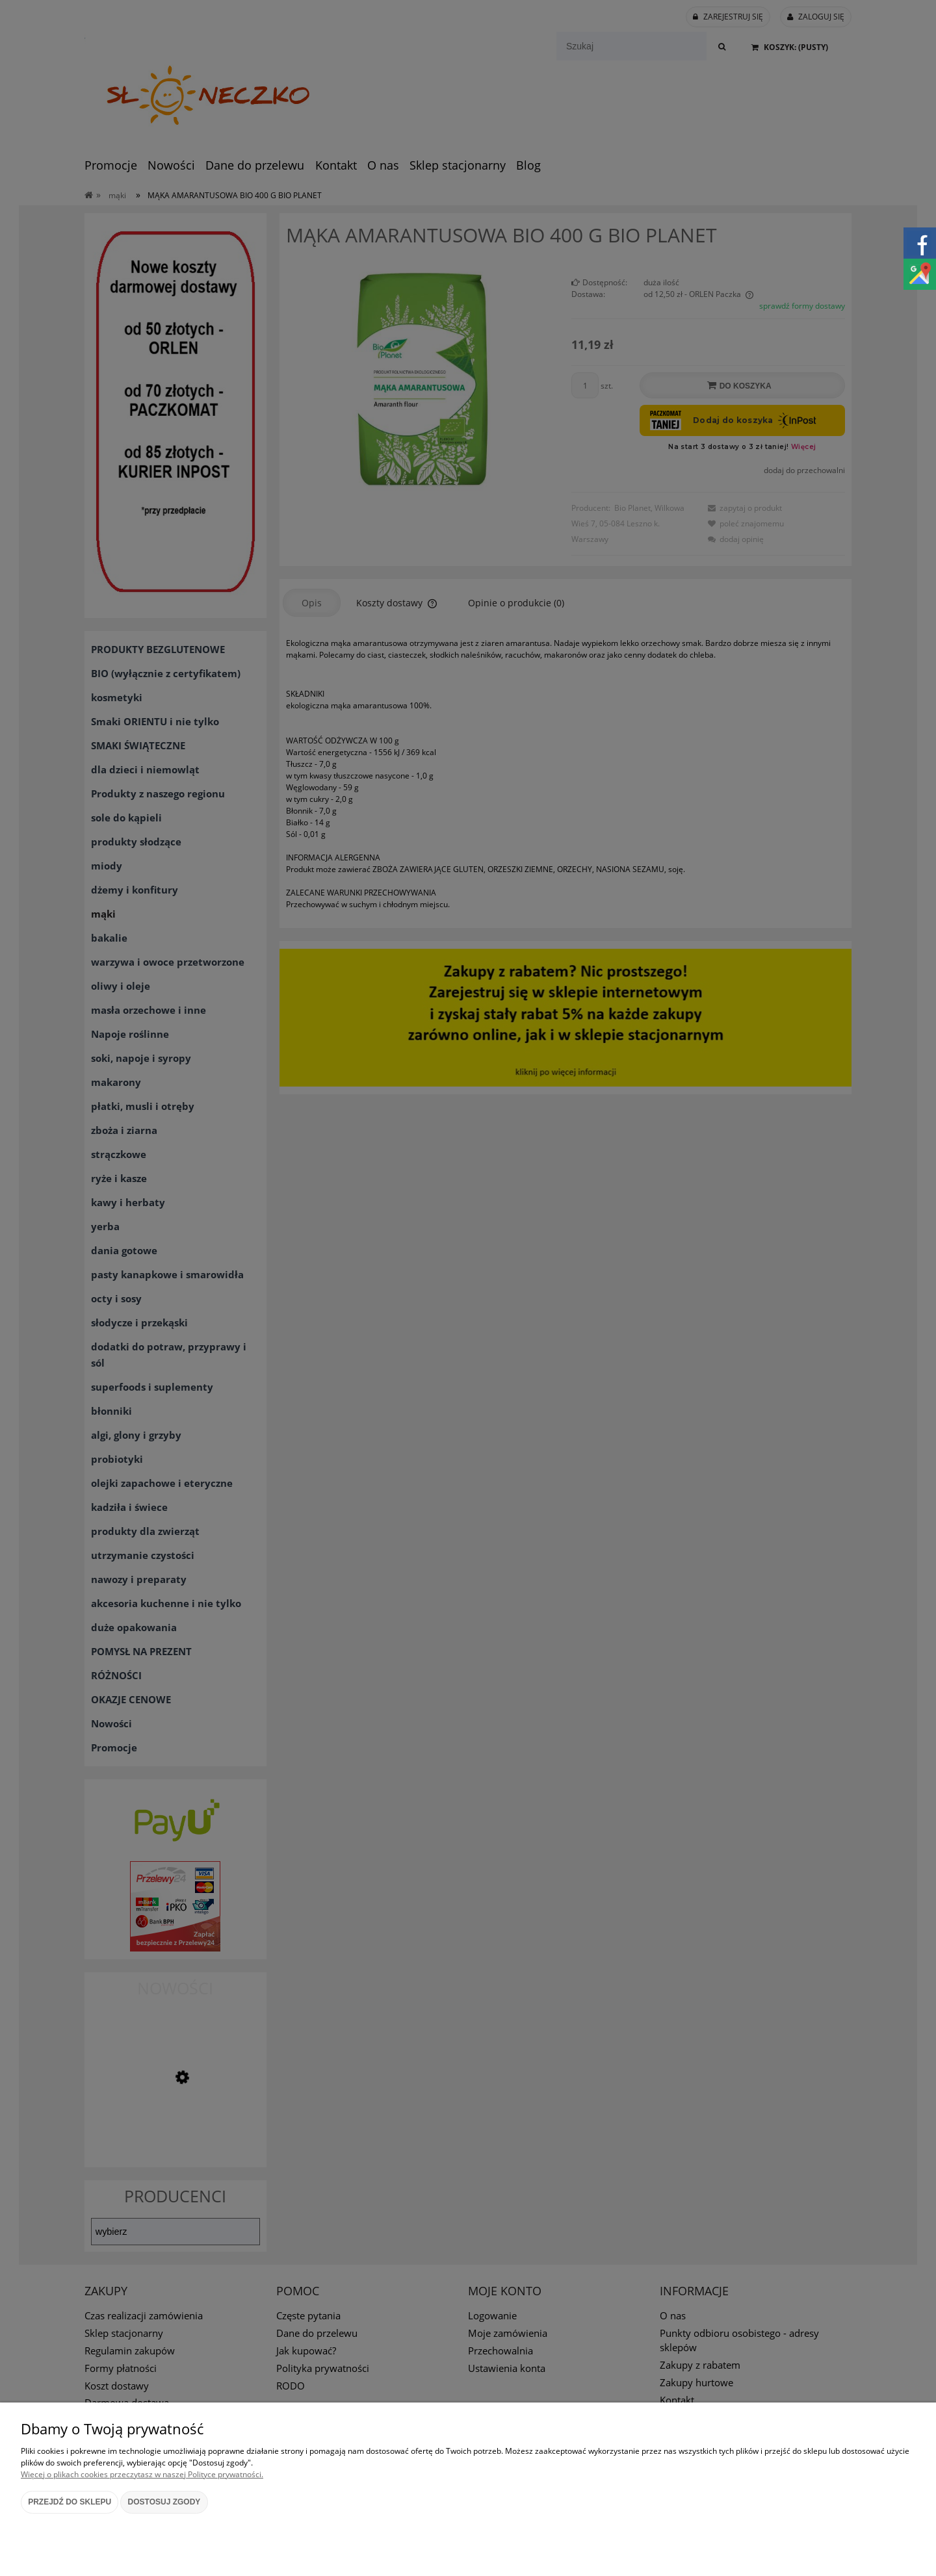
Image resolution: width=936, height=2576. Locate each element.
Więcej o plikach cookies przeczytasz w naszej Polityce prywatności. (142, 2474)
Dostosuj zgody (164, 2501)
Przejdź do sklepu (69, 2501)
